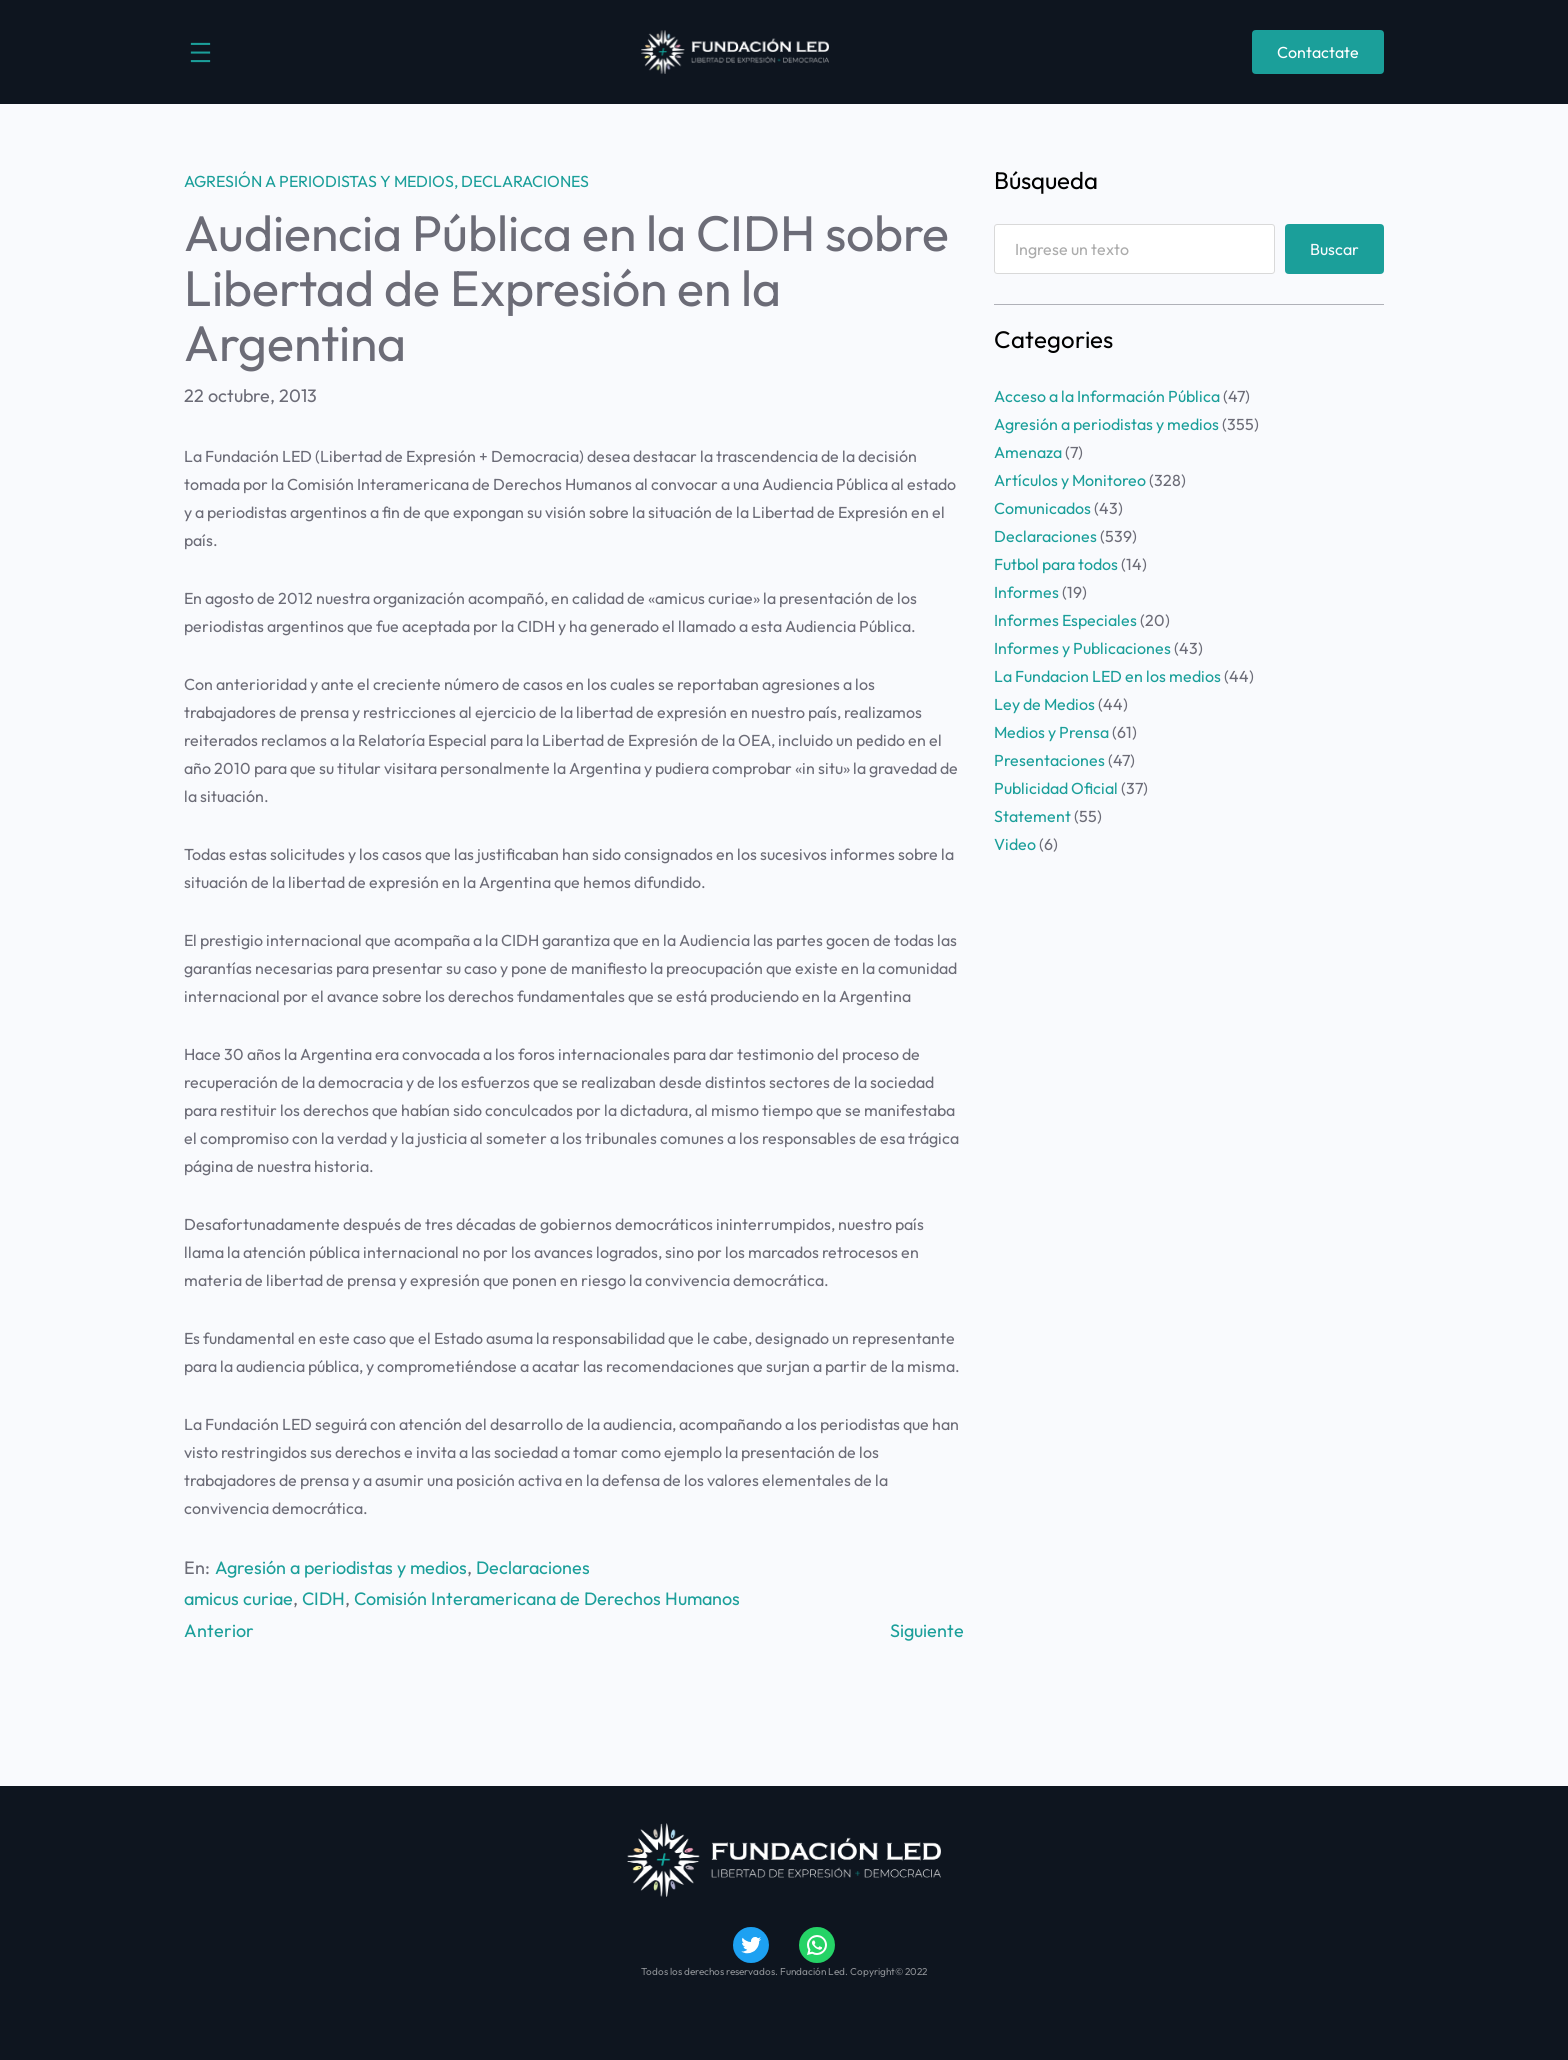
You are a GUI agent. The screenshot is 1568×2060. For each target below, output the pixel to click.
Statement (1032, 816)
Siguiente (927, 1630)
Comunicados (1042, 508)
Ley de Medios (1044, 704)
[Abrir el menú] (200, 52)
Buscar (1334, 249)
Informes (1026, 592)
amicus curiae (238, 1598)
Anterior (219, 1630)
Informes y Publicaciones (1082, 648)
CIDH (323, 1598)
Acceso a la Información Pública (1107, 396)
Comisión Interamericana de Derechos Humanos (547, 1598)
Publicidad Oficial (1056, 788)
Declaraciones (525, 181)
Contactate (1318, 52)
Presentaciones (1049, 760)
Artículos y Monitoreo (1070, 480)
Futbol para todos (1056, 564)
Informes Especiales (1065, 620)
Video (1015, 844)
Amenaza (1028, 452)
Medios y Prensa (1051, 732)
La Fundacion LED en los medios (1107, 676)
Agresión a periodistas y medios (319, 181)
